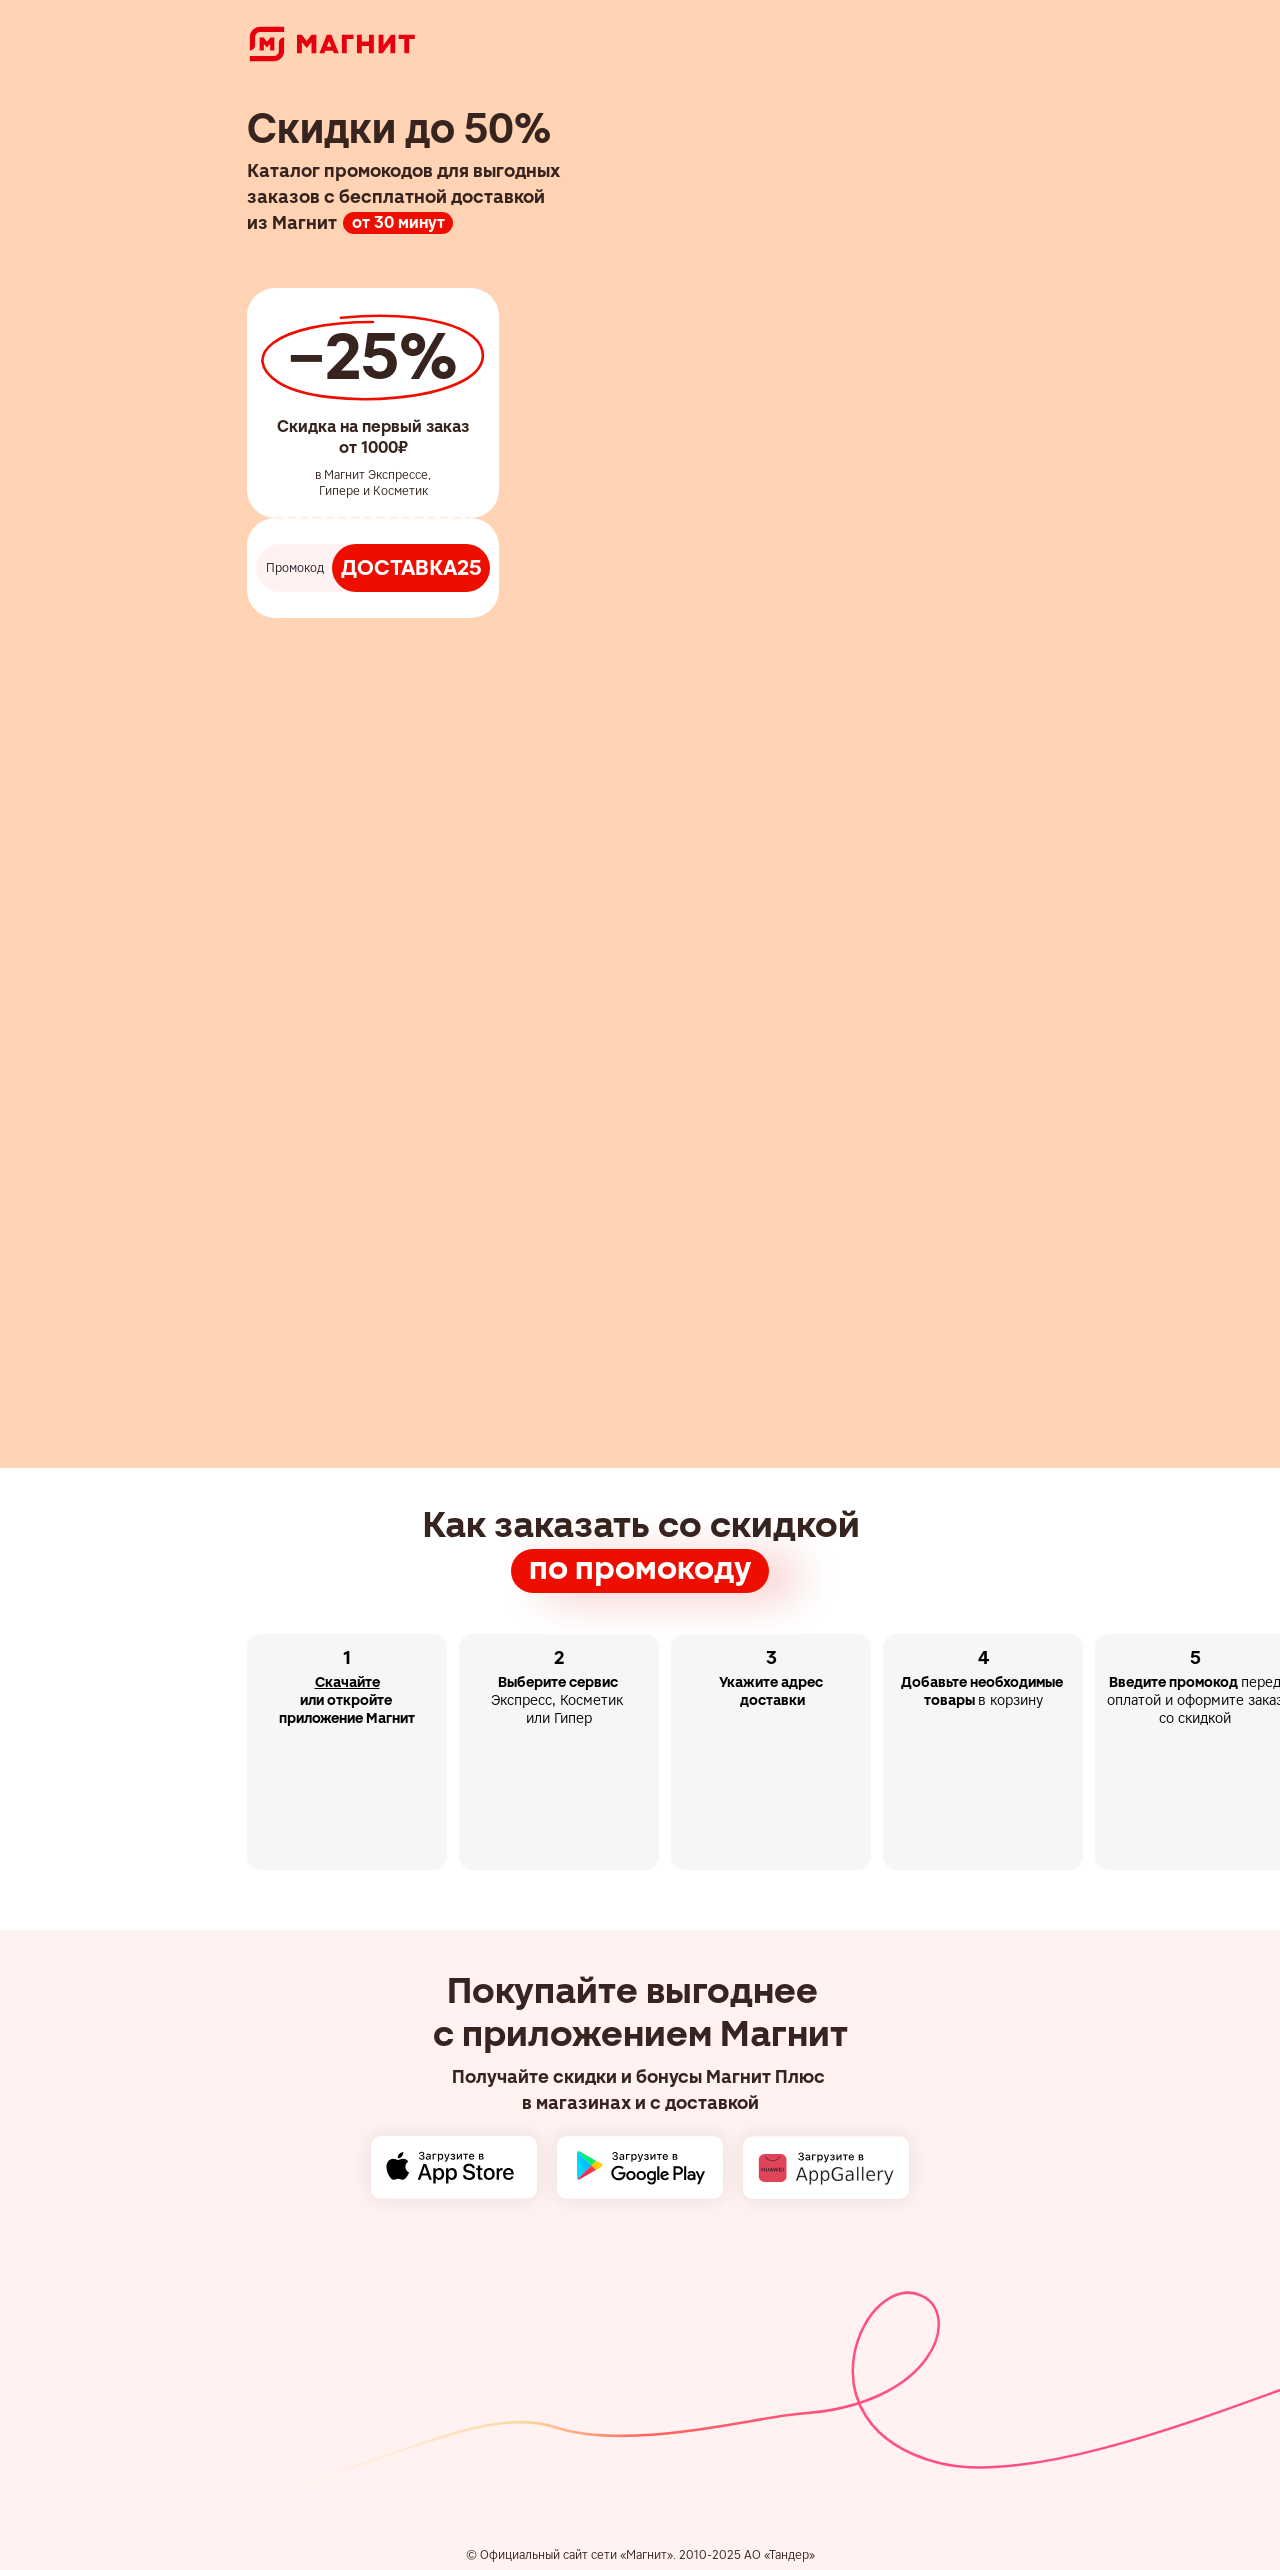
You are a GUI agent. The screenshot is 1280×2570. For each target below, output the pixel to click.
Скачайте (347, 1682)
